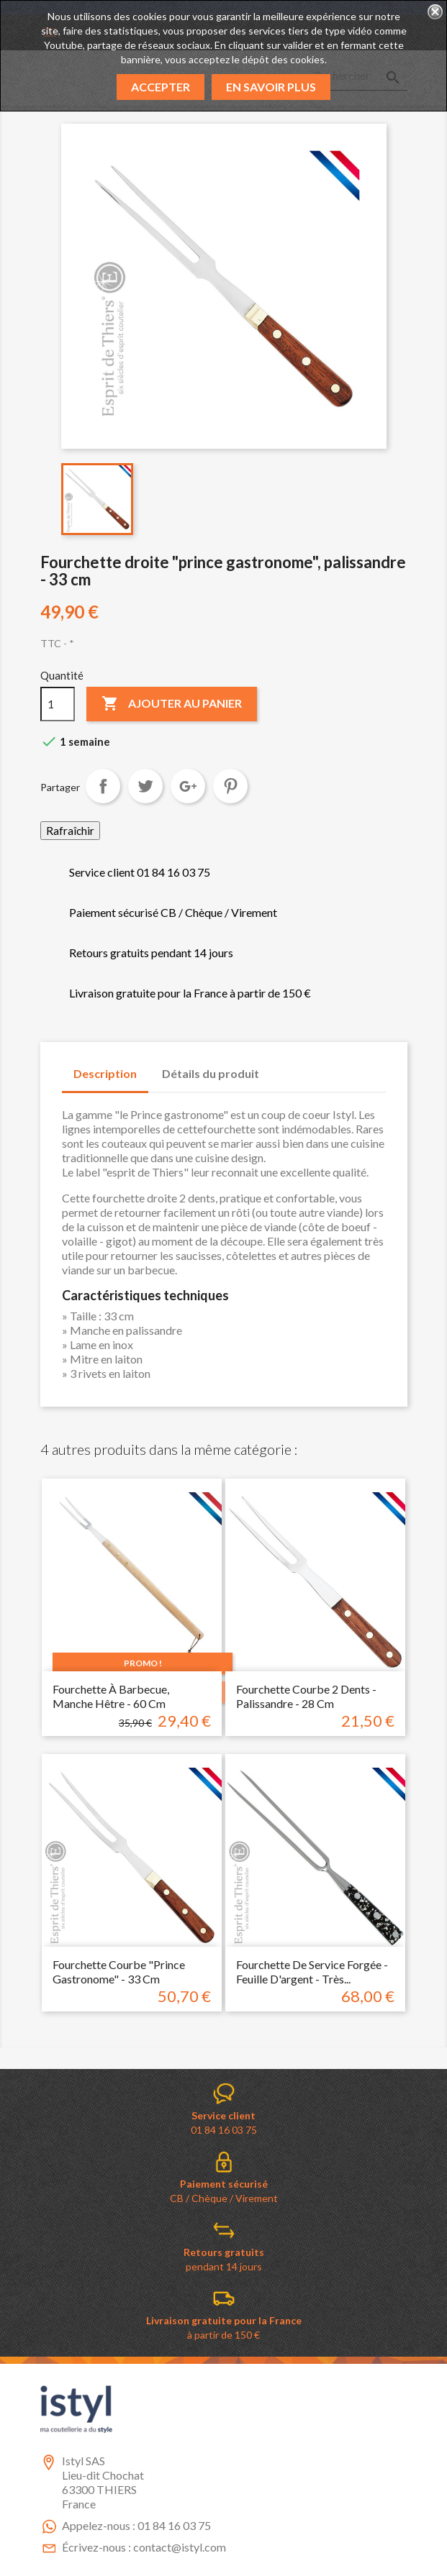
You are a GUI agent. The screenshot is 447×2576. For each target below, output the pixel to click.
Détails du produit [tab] (210, 1073)
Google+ (188, 786)
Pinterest (230, 786)
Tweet (145, 786)
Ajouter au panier (171, 704)
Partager (103, 786)
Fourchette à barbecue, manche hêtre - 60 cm (111, 1696)
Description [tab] (105, 1073)
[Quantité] (57, 704)
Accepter (160, 86)
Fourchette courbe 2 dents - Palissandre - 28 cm (306, 1696)
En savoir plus (271, 86)
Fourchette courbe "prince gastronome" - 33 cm (119, 1972)
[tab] (284, 1066)
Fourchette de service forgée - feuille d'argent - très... (312, 1972)
